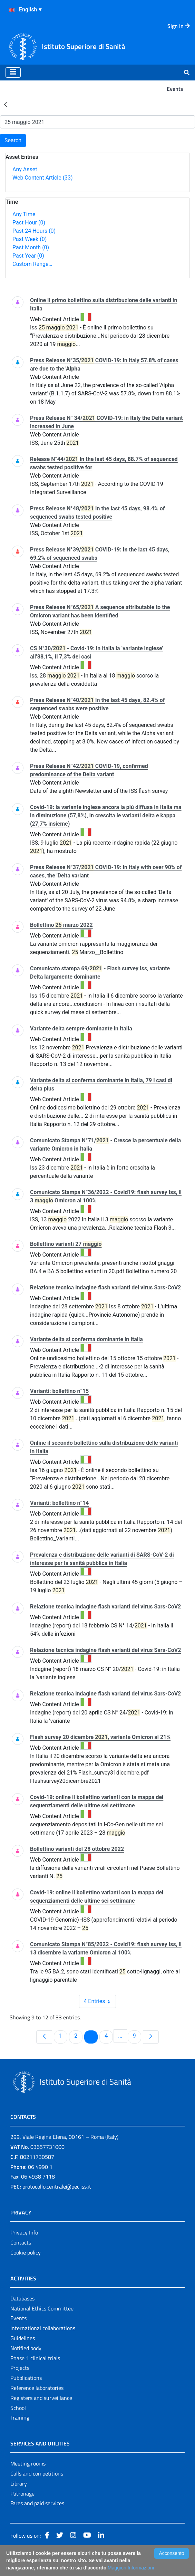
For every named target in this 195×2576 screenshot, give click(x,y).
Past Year (28, 255)
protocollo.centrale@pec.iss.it (56, 2186)
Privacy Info (24, 2232)
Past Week (29, 239)
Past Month (30, 247)
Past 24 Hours (34, 231)
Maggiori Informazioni (131, 2567)
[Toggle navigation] (13, 72)
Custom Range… (32, 264)
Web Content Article (42, 177)
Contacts (20, 2242)
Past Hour (28, 222)
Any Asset (24, 169)
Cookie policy (25, 2252)
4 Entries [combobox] (99, 2001)
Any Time (23, 214)
